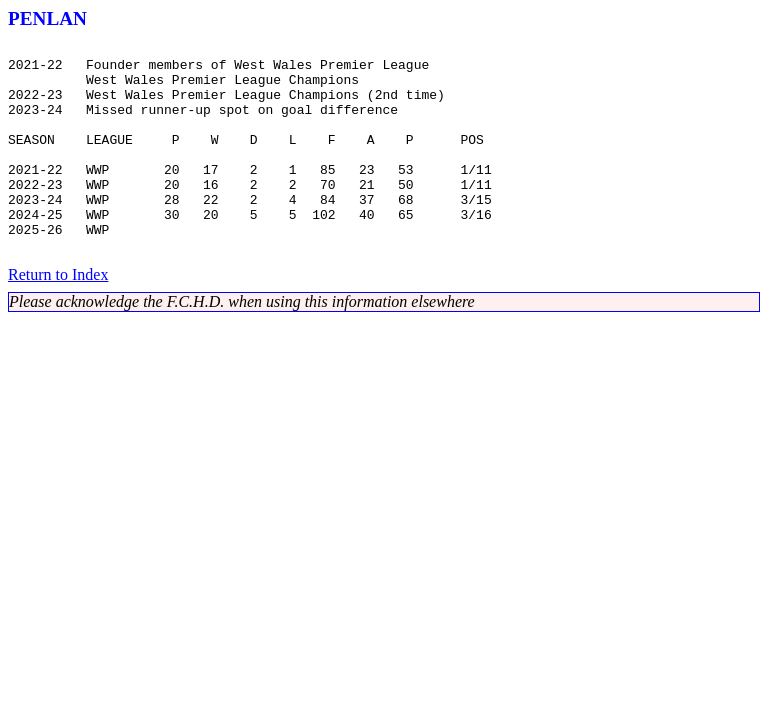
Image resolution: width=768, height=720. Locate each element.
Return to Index (58, 316)
